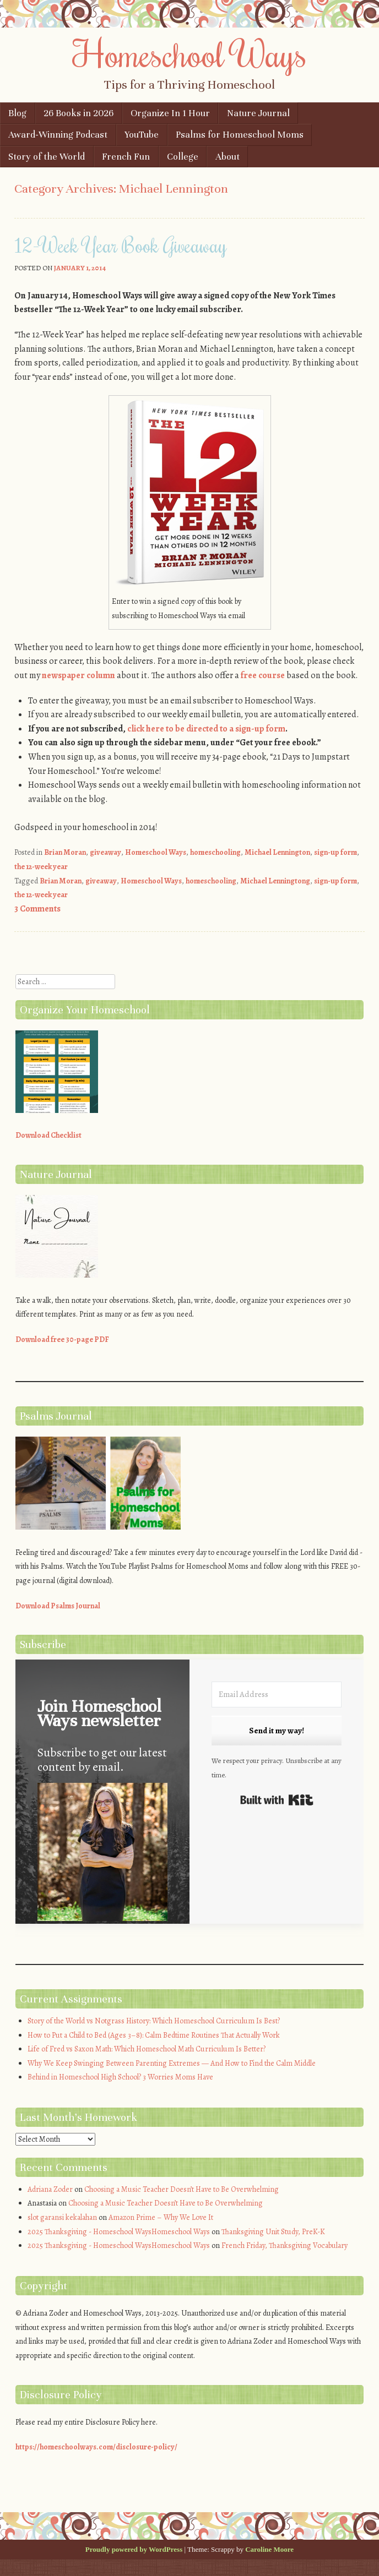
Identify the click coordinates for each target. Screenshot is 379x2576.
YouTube (141, 134)
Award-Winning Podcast (57, 134)
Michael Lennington (277, 852)
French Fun (126, 156)
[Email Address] (277, 1694)
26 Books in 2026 (78, 113)
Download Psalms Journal (57, 1606)
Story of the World (46, 156)
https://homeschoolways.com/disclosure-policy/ (96, 2447)
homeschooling (215, 852)
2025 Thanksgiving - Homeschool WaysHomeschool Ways (119, 2231)
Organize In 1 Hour (170, 113)
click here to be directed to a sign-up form (206, 729)
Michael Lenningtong (275, 881)
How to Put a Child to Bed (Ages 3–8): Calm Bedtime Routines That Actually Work (154, 2035)
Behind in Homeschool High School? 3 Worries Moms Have (120, 2077)
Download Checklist (48, 1135)
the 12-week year (41, 866)
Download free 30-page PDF (62, 1339)
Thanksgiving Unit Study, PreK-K (273, 2231)
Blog (17, 113)
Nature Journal (258, 113)
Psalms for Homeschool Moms (240, 134)
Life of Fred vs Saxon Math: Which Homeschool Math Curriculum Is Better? (147, 2049)
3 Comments (37, 909)
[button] (102, 1854)
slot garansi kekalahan (62, 2217)
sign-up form (335, 852)
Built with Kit (276, 1800)
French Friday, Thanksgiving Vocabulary (284, 2245)
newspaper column (78, 675)
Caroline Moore (269, 2549)
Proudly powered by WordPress (133, 2549)
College (182, 156)
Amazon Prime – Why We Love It (161, 2217)
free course (263, 675)
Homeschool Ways (190, 53)
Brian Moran (65, 852)
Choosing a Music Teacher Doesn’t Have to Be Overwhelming (181, 2189)
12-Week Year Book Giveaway (120, 245)
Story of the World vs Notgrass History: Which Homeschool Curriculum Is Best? (154, 2021)
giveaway (105, 852)
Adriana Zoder (50, 2189)
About (227, 156)
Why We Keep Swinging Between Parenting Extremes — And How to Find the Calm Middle (172, 2063)
